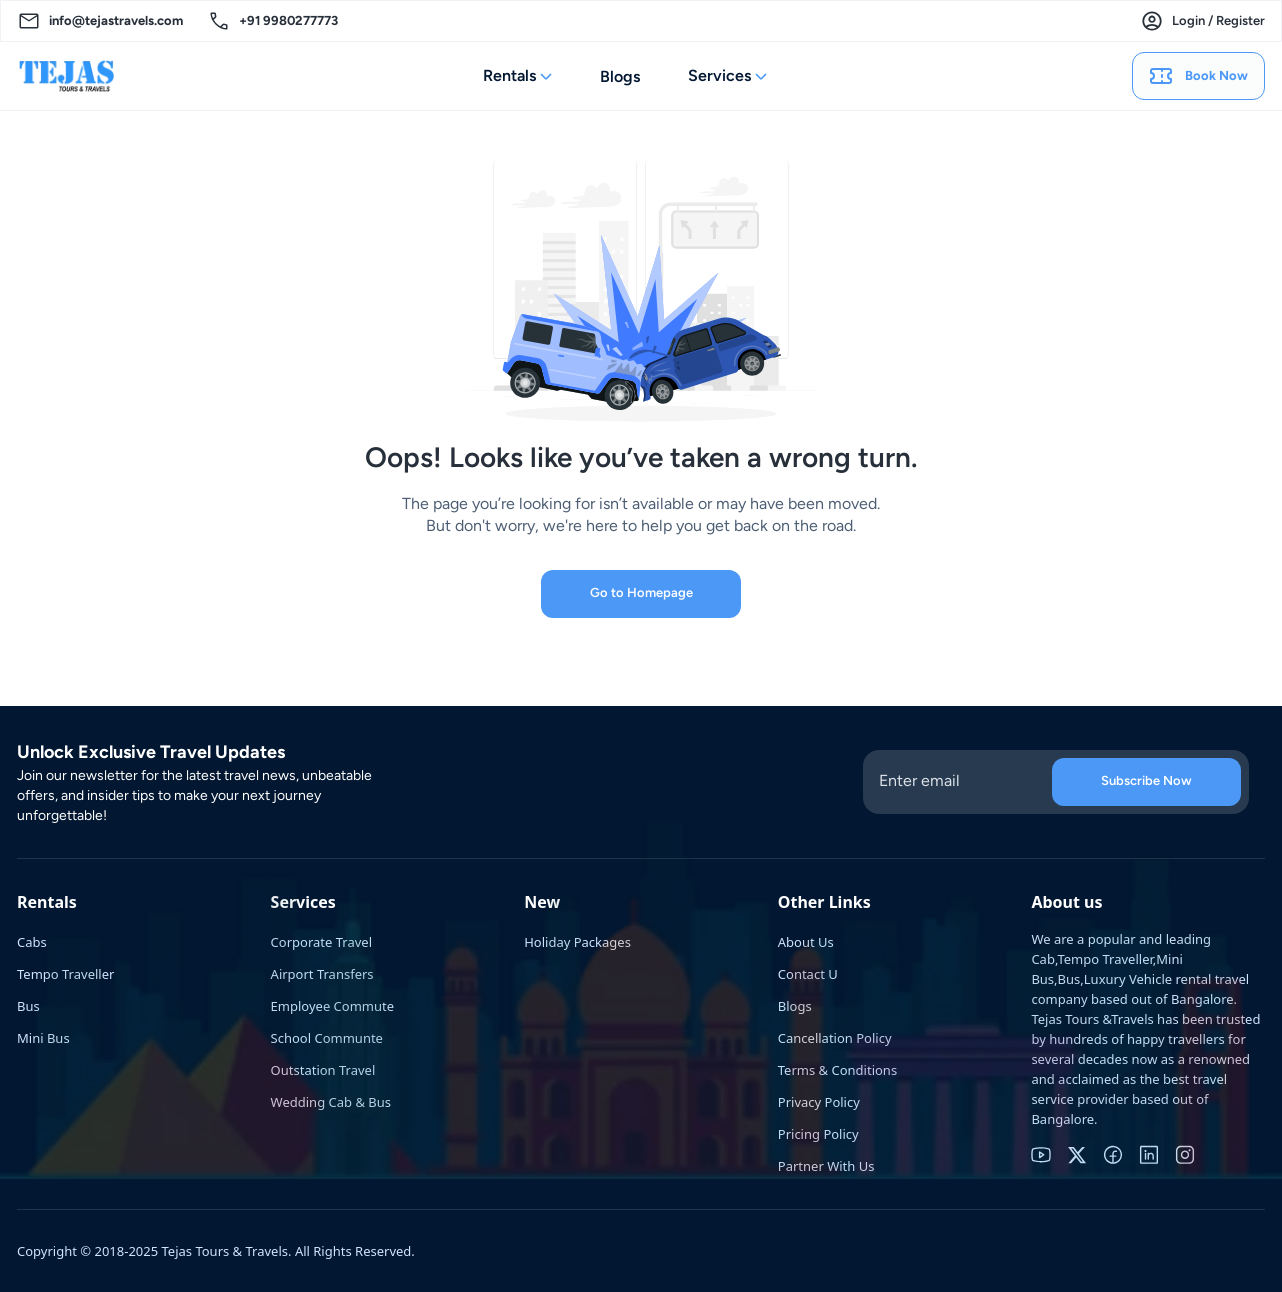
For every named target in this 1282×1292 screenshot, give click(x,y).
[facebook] (1113, 1155)
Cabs (32, 942)
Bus (28, 1006)
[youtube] (1041, 1155)
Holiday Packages (577, 942)
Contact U (808, 974)
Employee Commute (332, 1006)
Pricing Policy (818, 1134)
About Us (806, 942)
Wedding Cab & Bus (331, 1102)
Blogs (620, 76)
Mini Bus (43, 1038)
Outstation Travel (323, 1070)
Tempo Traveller (65, 974)
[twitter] (1077, 1155)
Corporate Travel (321, 942)
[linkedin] (1149, 1155)
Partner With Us (826, 1166)
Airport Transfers (322, 974)
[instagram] (1185, 1155)
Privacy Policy (819, 1102)
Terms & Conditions (837, 1070)
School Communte (327, 1038)
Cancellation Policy (835, 1038)
